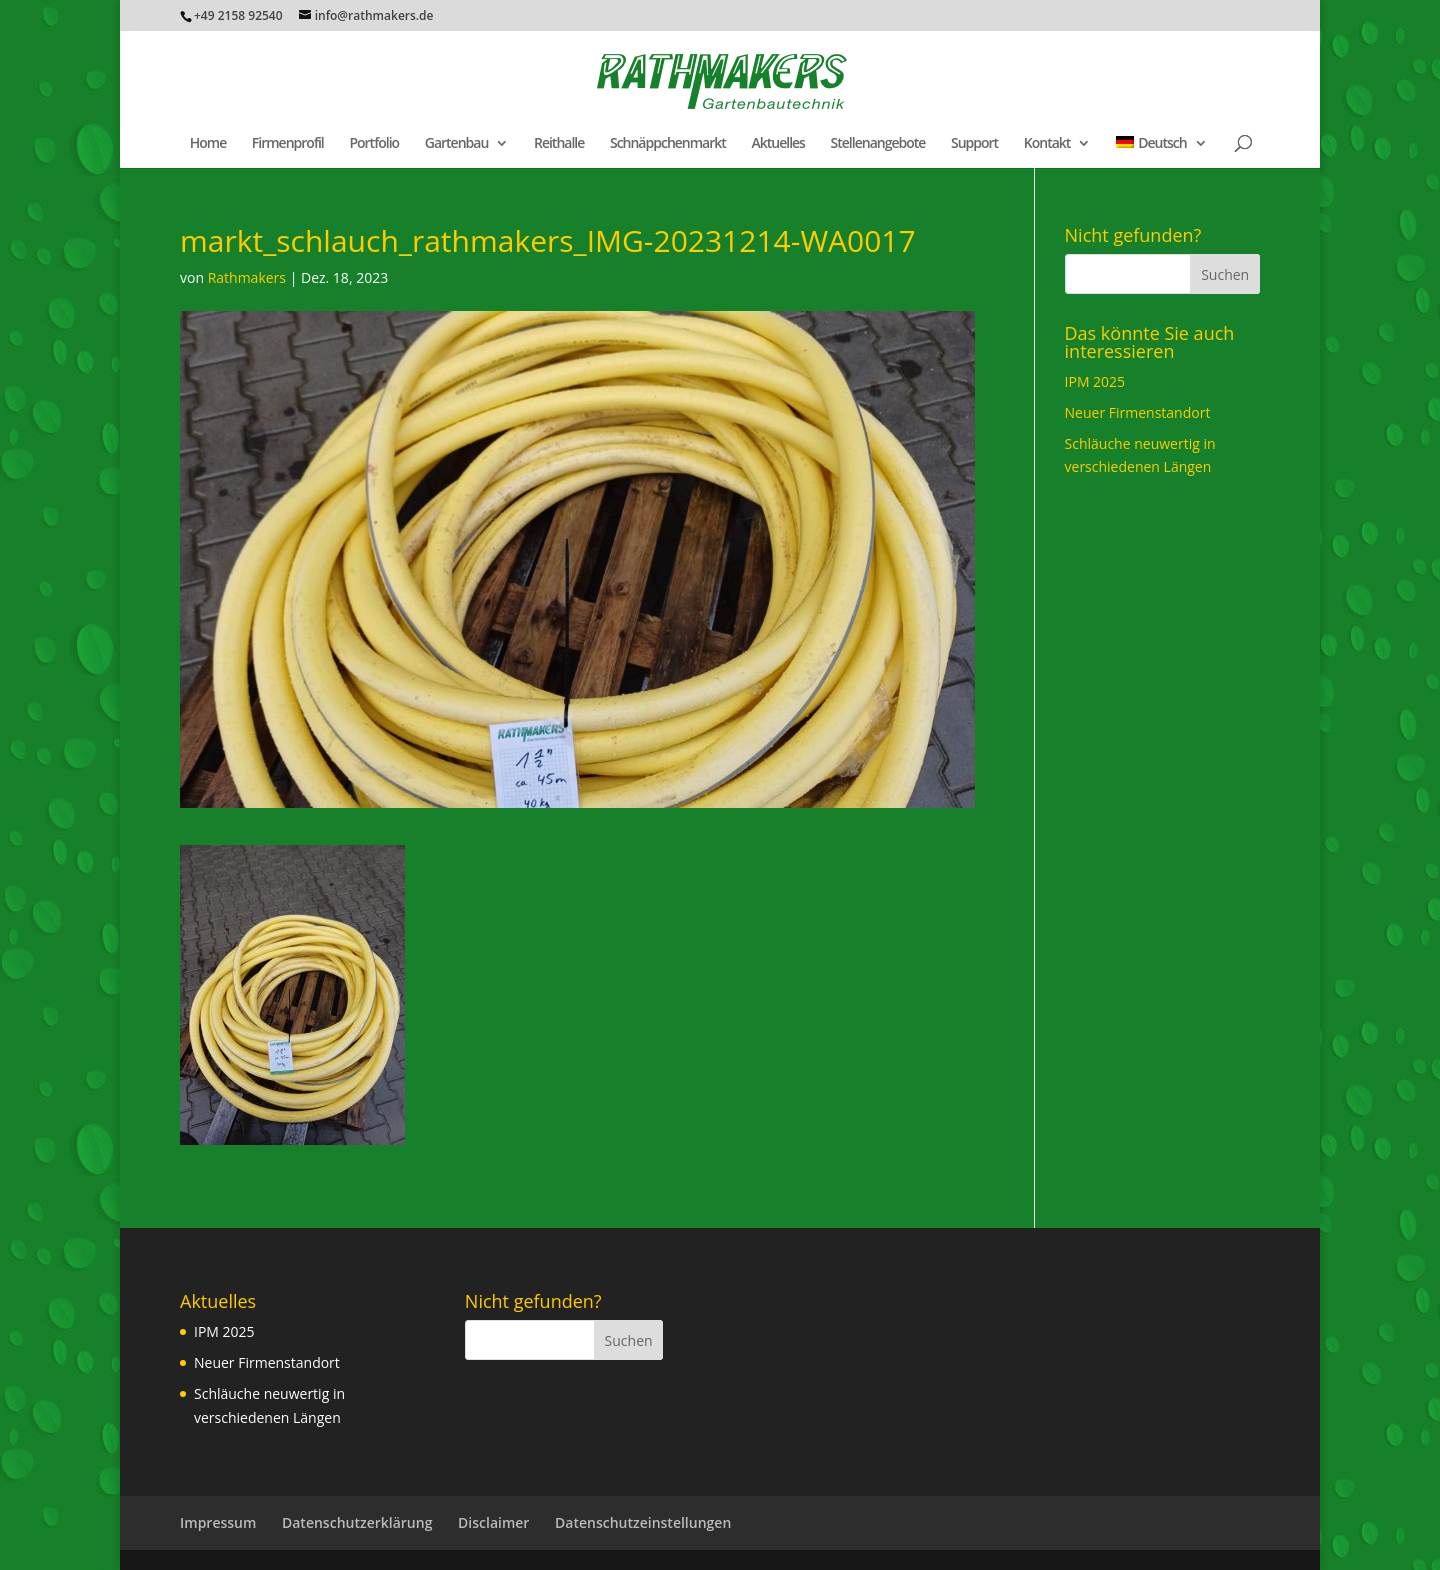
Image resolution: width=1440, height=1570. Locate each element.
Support (974, 144)
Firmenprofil (288, 144)
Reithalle (559, 144)
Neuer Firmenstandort (1138, 412)
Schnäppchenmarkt (668, 144)
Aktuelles (777, 144)
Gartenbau (457, 144)
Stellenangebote (878, 144)
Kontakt (1047, 144)
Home (208, 144)
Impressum (218, 1522)
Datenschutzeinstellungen (643, 1522)
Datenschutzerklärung (357, 1522)
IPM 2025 (1095, 381)
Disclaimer (493, 1522)
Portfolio (374, 144)
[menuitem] (1161, 152)
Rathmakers (247, 277)
